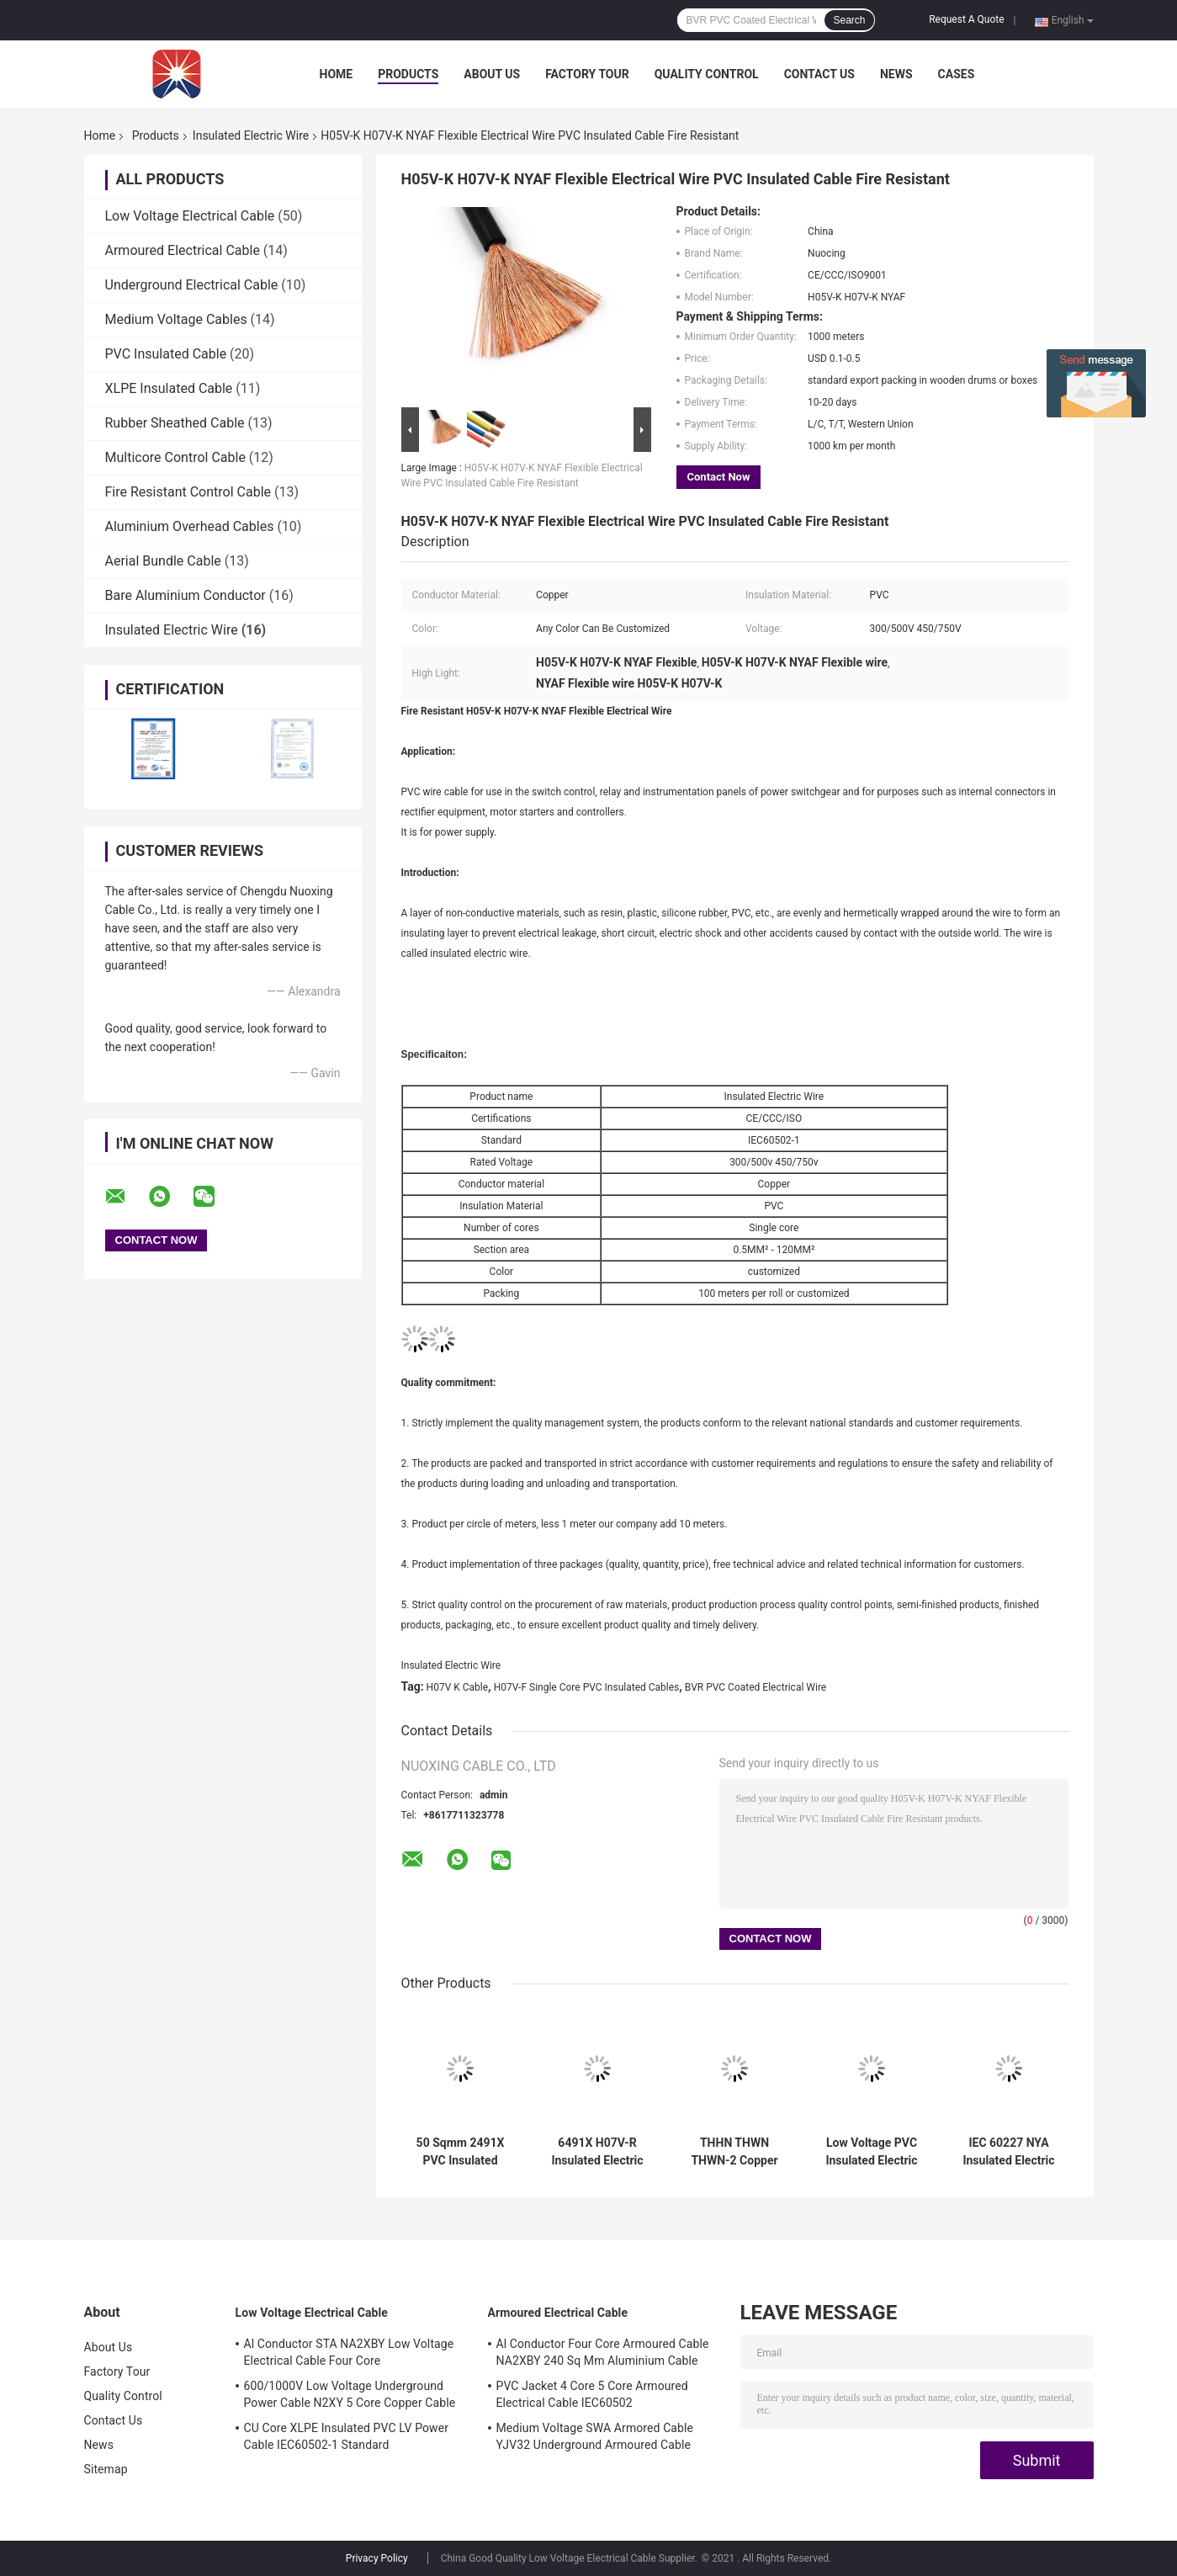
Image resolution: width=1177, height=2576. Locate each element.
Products (408, 74)
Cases (956, 74)
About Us (492, 74)
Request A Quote (966, 19)
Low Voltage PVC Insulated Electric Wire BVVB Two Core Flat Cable (871, 2152)
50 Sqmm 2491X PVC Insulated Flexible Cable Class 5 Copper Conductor (460, 2152)
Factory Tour (587, 74)
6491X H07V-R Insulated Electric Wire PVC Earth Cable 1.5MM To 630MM (597, 2152)
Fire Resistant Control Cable (188, 492)
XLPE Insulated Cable (169, 388)
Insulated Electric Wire (251, 135)
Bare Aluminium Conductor (185, 595)
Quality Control (707, 74)
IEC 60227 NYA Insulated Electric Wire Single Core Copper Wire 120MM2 (1008, 2152)
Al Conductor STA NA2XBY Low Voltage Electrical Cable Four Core (349, 2352)
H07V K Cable (458, 1687)
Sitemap (106, 2469)
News (896, 74)
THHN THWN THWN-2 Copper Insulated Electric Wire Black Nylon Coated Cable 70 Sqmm (734, 2152)
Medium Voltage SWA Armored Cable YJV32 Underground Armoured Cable (595, 2436)
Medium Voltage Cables (176, 319)
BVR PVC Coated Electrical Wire (755, 1687)
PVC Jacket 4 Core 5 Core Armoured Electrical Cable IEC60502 (592, 2394)
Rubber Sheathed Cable (175, 423)
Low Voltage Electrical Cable (190, 216)
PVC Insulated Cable (166, 354)
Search (849, 20)
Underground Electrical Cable (191, 285)
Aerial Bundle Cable (163, 561)
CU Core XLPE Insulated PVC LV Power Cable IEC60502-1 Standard (346, 2436)
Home (336, 74)
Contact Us (819, 74)
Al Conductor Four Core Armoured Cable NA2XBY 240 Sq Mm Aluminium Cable (602, 2352)
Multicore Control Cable (175, 457)
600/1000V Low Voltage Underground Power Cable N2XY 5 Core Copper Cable (350, 2394)
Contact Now (718, 476)
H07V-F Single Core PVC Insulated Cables (587, 1687)
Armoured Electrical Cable (182, 250)
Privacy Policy (377, 2558)
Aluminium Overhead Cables (189, 526)
